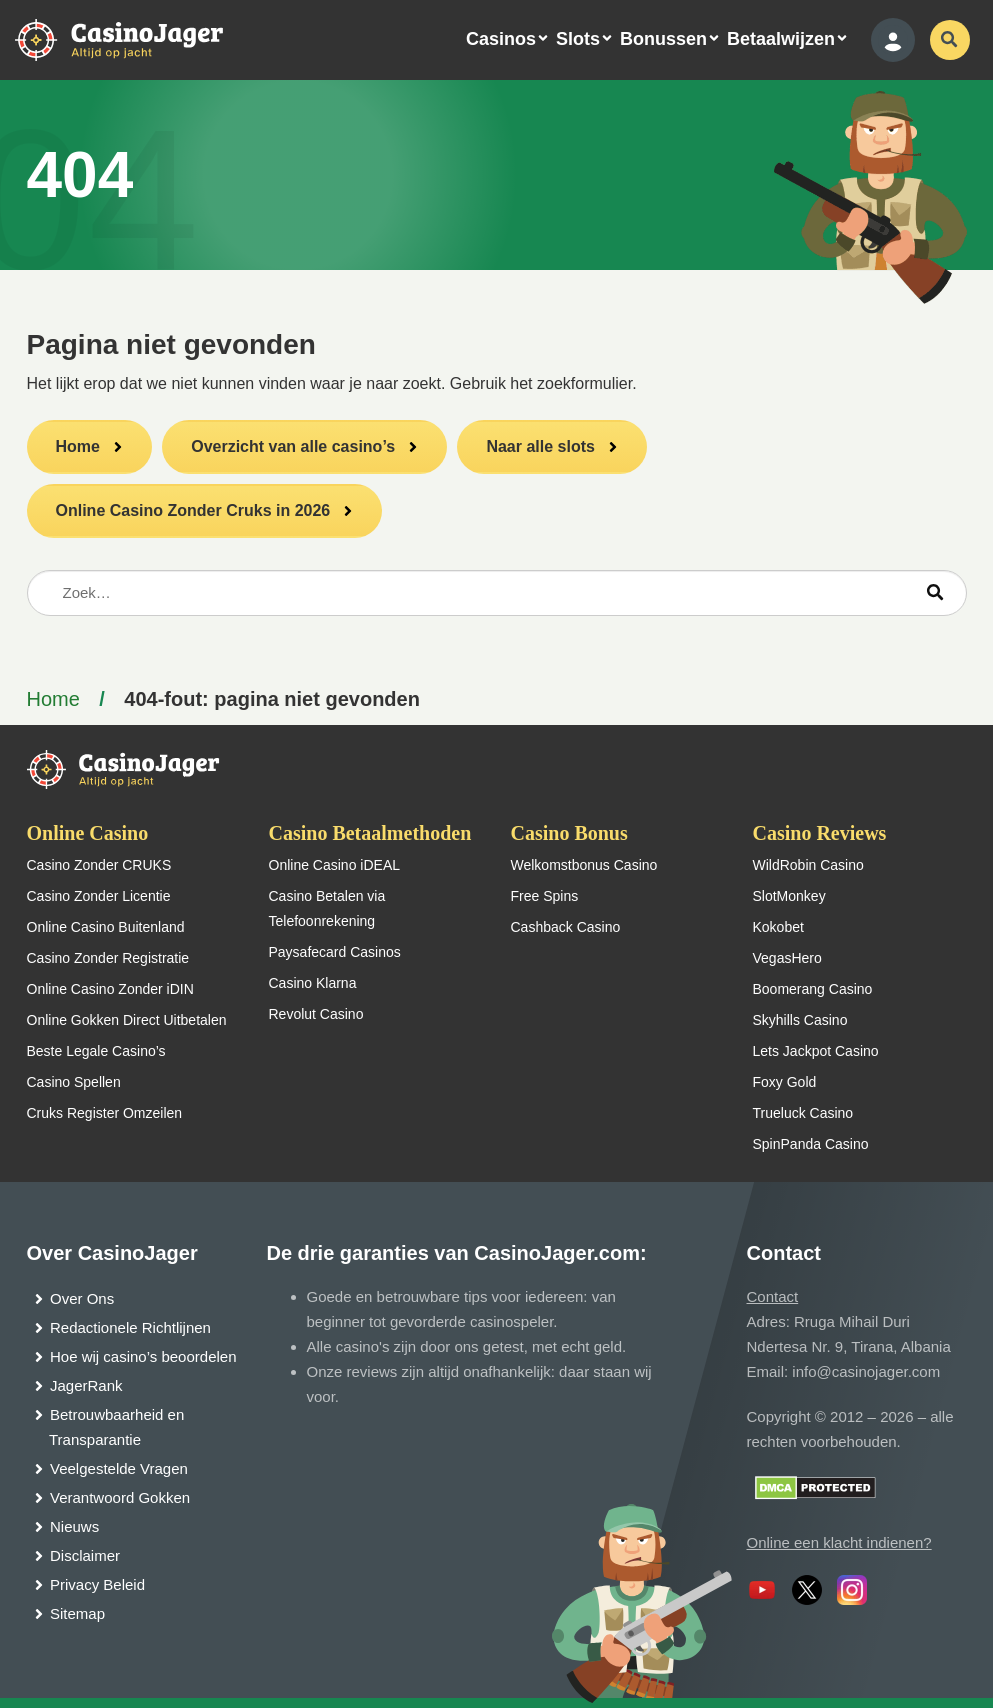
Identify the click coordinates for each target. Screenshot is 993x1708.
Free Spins (545, 896)
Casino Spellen (74, 1082)
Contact (773, 1296)
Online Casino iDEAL (335, 865)
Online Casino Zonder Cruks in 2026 (193, 510)
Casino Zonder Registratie (108, 958)
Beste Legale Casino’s (96, 1051)
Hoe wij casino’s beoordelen (143, 1356)
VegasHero (787, 958)
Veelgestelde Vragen (119, 1468)
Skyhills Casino (800, 1020)
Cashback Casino (566, 927)
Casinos (501, 39)
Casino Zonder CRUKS (99, 865)
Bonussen (663, 39)
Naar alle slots (540, 446)
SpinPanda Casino (811, 1144)
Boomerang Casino (813, 989)
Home (78, 446)
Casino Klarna (313, 983)
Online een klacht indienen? (839, 1542)
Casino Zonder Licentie (99, 896)
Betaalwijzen (781, 39)
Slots (578, 39)
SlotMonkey (789, 896)
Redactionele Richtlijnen (130, 1327)
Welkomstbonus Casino (584, 865)
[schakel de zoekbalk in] (950, 40)
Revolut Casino (316, 1014)
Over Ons (82, 1298)
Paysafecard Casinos (335, 952)
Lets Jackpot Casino (816, 1051)
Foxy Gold (785, 1082)
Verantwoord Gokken (120, 1497)
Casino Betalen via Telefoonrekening (327, 908)
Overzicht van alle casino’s (293, 446)
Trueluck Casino (803, 1113)
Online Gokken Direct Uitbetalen (127, 1020)
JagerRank (86, 1385)
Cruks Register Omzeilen (105, 1113)
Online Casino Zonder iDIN (110, 989)
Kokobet (778, 927)
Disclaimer (85, 1555)
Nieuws (74, 1526)
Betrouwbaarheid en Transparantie (116, 1427)
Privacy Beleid (97, 1584)
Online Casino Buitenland (106, 927)
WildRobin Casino (808, 865)
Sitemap (77, 1613)
